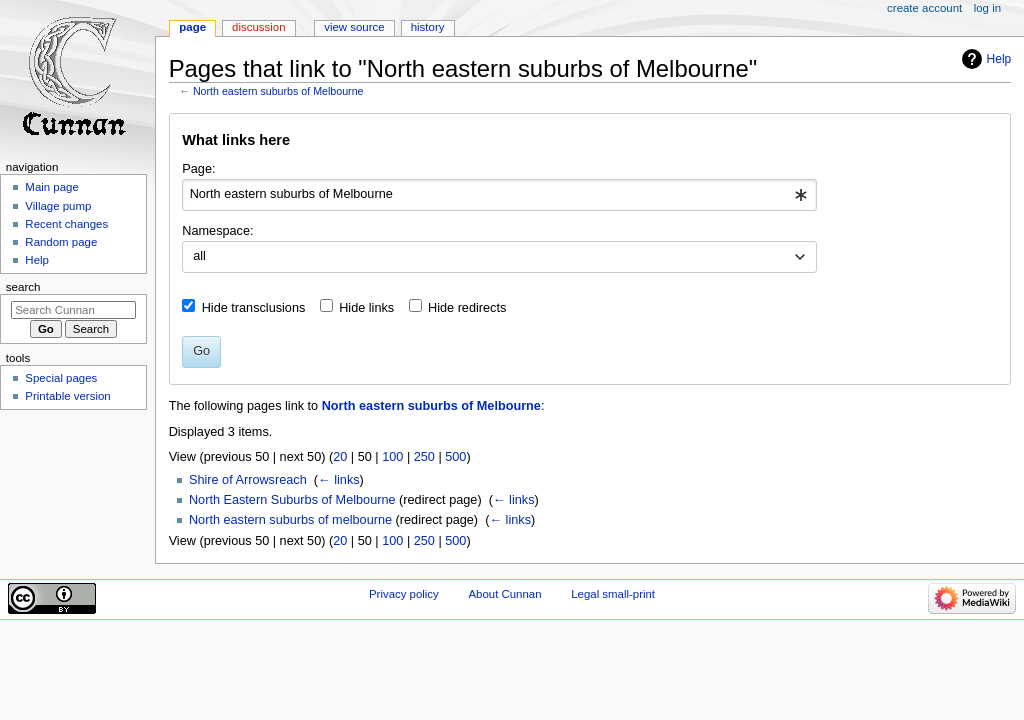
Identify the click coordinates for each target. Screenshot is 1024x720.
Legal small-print (613, 594)
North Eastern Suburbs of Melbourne (292, 500)
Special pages (61, 378)
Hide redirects (467, 308)
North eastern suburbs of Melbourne (278, 91)
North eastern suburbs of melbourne (290, 520)
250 (424, 457)
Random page (61, 242)
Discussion (258, 27)
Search (23, 287)
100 (392, 457)
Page (192, 27)
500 (455, 457)
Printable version (67, 396)
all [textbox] (199, 256)
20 (340, 457)
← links (339, 480)
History (428, 27)
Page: (198, 169)
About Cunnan (504, 594)
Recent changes (66, 224)
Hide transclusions (254, 308)
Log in (987, 8)
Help (999, 59)
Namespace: (217, 231)
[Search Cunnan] (73, 310)
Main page (52, 187)
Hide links (366, 308)
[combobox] (499, 195)
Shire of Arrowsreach (248, 480)
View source (354, 27)
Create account (924, 8)
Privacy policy (404, 594)
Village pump (58, 206)
